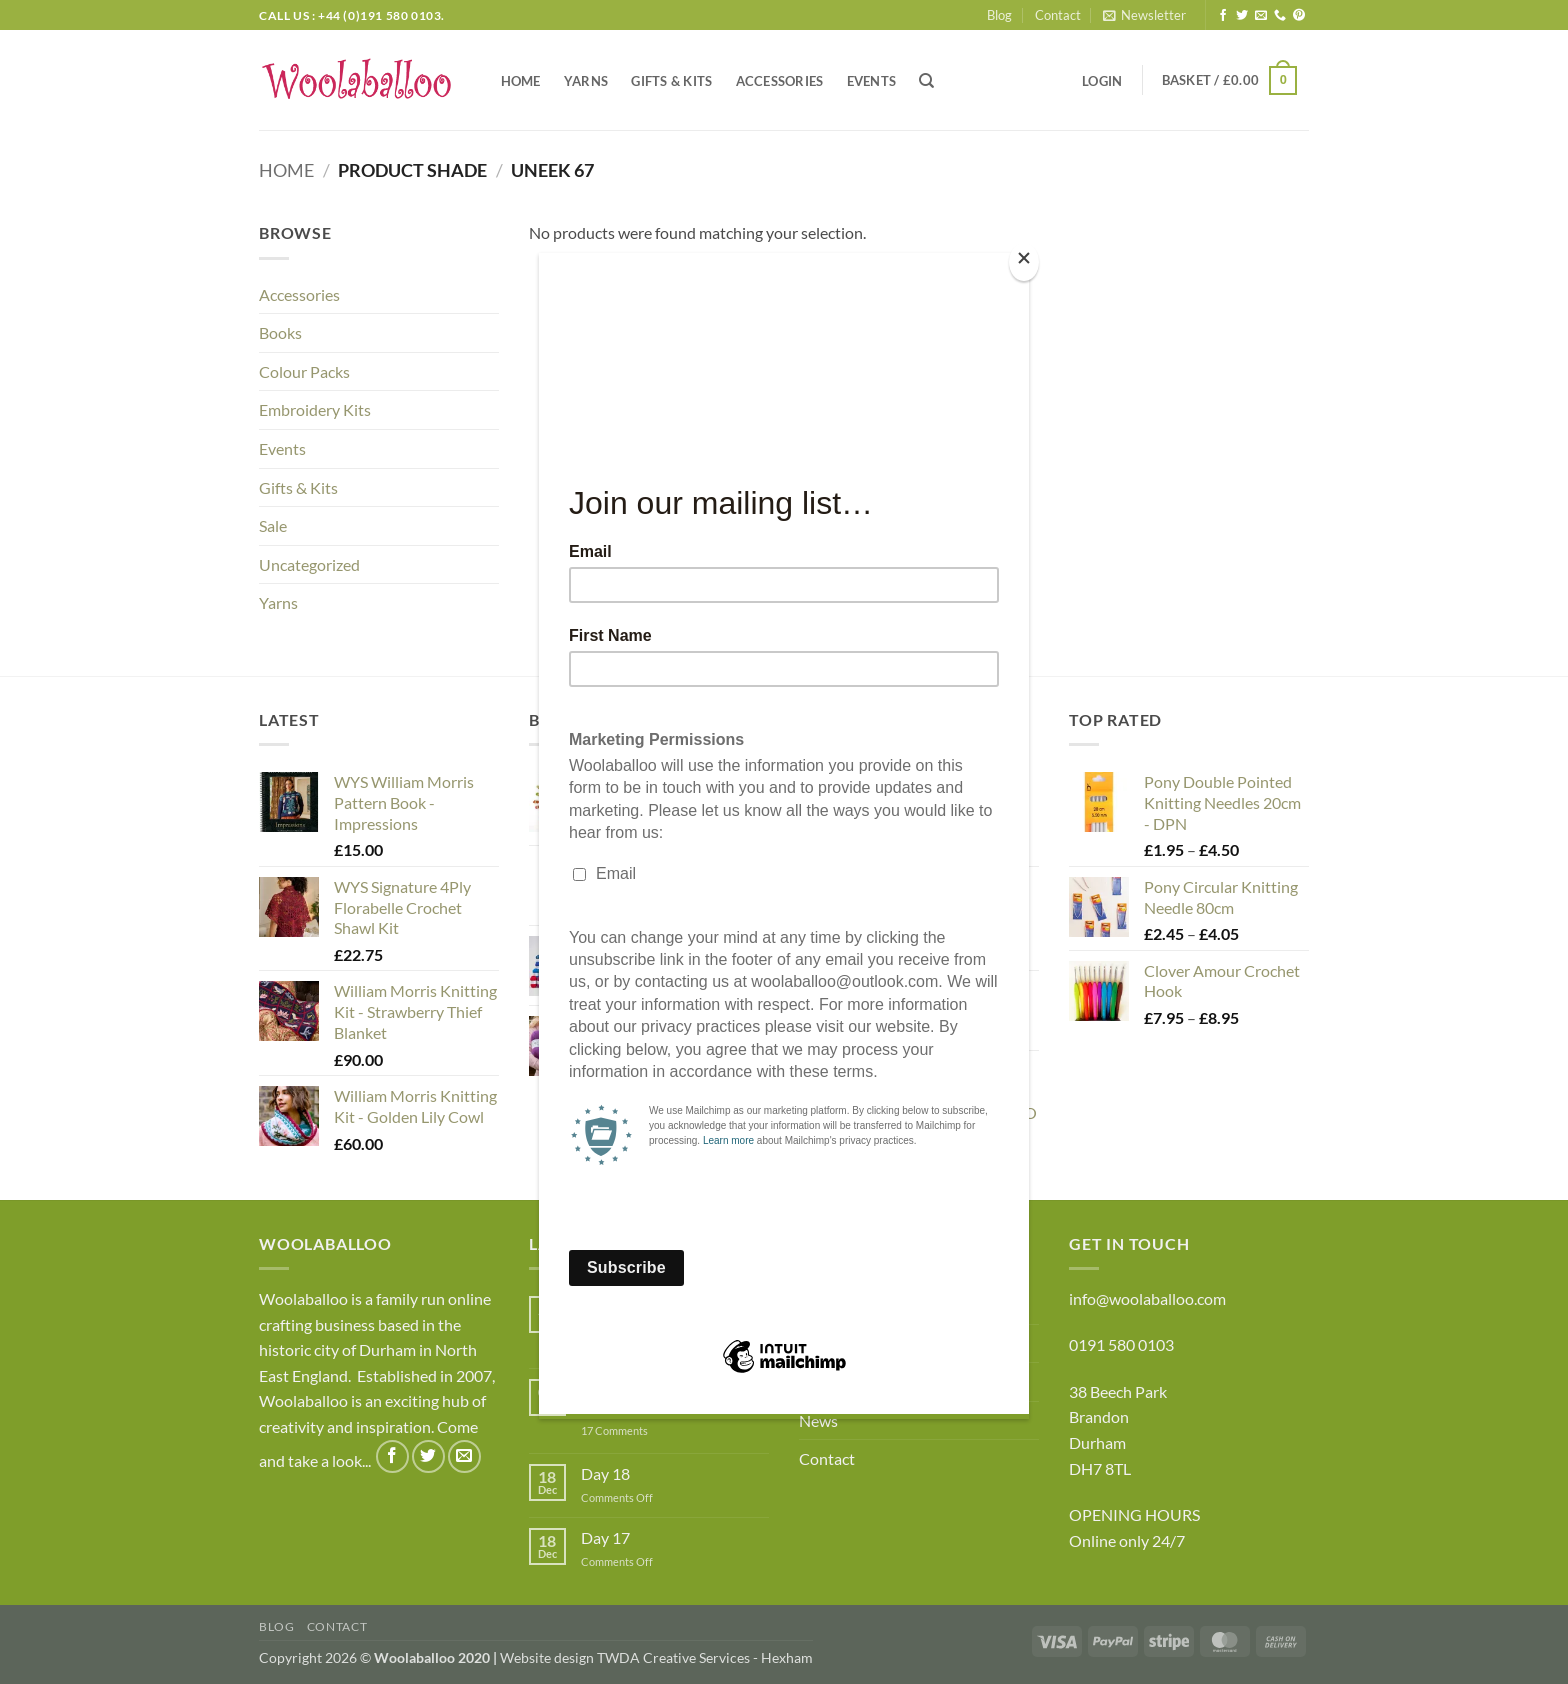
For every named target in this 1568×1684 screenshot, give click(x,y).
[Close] (1024, 262)
